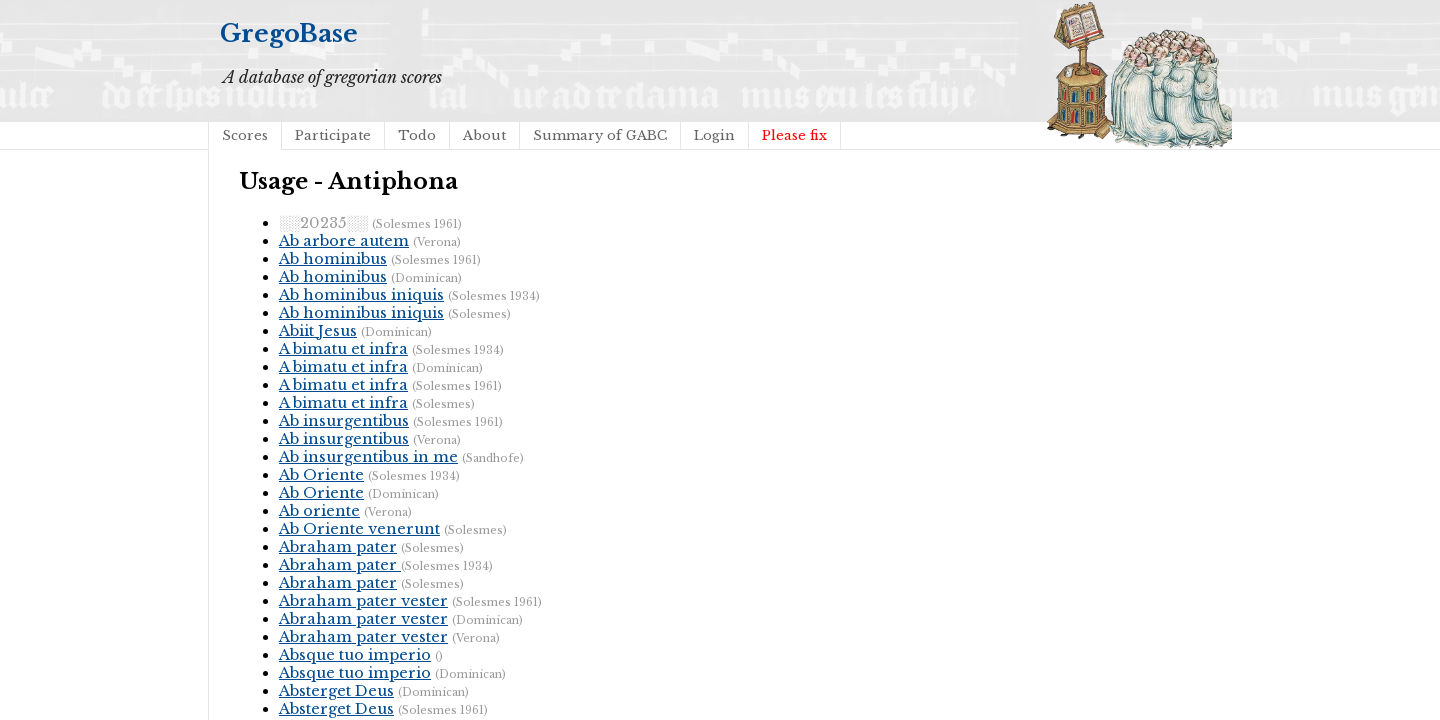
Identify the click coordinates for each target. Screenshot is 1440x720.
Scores (245, 135)
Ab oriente (319, 511)
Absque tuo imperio (355, 655)
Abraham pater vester (363, 601)
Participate (333, 135)
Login (714, 135)
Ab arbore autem (344, 241)
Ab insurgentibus (344, 421)
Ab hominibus (333, 259)
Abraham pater (338, 547)
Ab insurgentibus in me (368, 457)
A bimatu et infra (343, 349)
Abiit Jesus (318, 331)
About (484, 135)
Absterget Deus (336, 691)
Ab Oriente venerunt (359, 529)
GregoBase (289, 33)
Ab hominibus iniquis (361, 295)
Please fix (794, 135)
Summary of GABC (600, 135)
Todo (417, 135)
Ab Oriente (321, 475)
